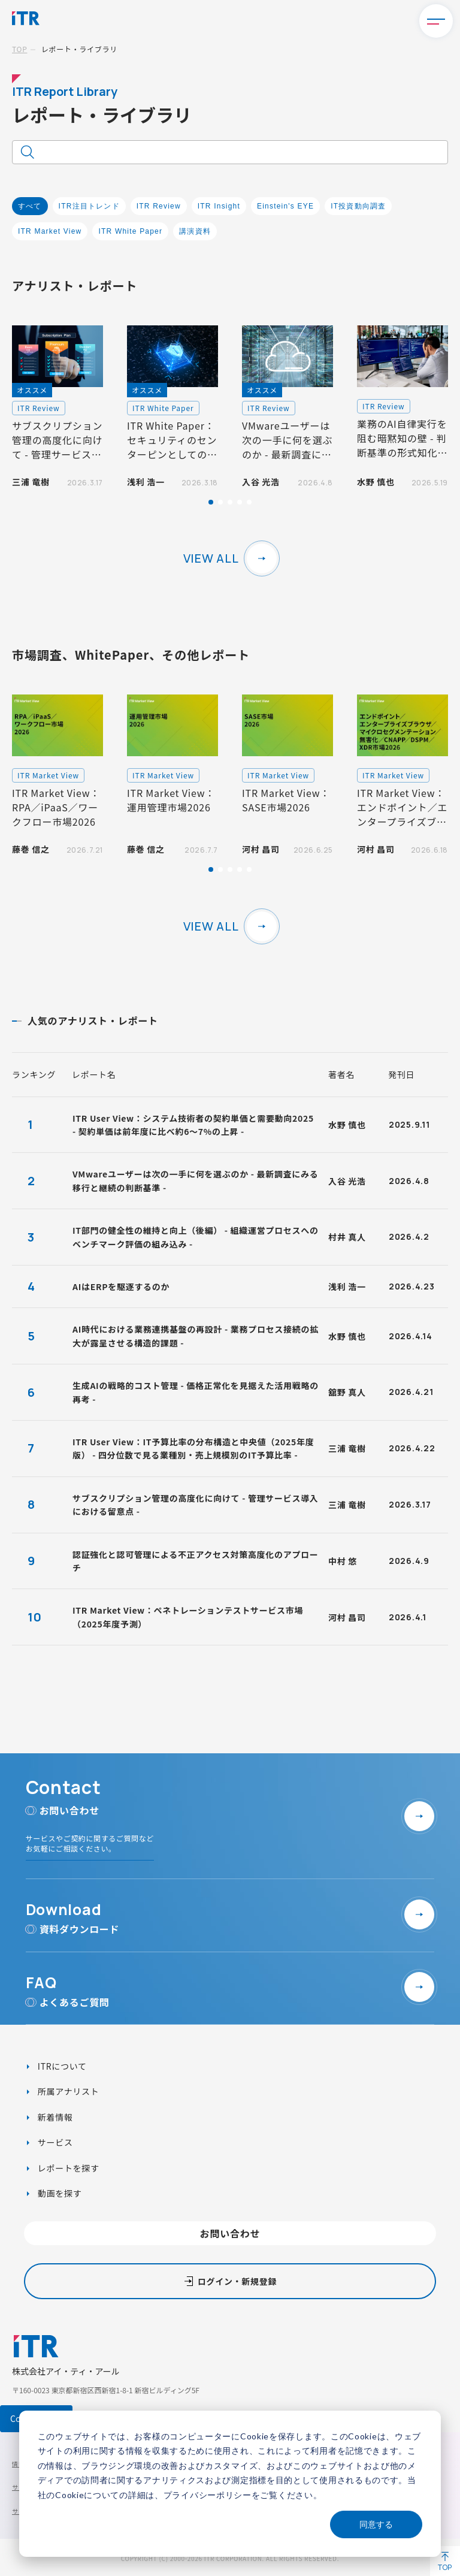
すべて (30, 206)
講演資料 (195, 231)
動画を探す (58, 2193)
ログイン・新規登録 (237, 2281)
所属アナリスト (67, 2091)
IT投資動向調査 (358, 206)
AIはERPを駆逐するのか (121, 1286)
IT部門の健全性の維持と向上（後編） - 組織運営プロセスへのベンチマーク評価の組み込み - (195, 1236)
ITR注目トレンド (89, 206)
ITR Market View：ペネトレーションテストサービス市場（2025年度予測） (187, 1616)
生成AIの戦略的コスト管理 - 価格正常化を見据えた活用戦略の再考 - (195, 1392)
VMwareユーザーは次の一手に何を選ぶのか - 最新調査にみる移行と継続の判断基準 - (195, 1180)
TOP (19, 49)
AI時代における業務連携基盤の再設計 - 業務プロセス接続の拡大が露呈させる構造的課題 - (195, 1335)
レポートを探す (67, 2168)
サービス (54, 2142)
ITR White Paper (130, 231)
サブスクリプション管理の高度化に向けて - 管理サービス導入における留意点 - (195, 1504)
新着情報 (54, 2117)
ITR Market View (49, 231)
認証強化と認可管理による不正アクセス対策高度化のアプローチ (195, 1561)
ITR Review (159, 206)
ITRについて (61, 2066)
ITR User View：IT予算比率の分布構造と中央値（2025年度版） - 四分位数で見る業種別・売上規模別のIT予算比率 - (193, 1448)
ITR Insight (219, 206)
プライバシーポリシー (208, 2495)
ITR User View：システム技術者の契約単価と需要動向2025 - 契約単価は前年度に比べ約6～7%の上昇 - (193, 1124)
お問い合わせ (230, 2233)
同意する (376, 2524)
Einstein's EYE (285, 206)
